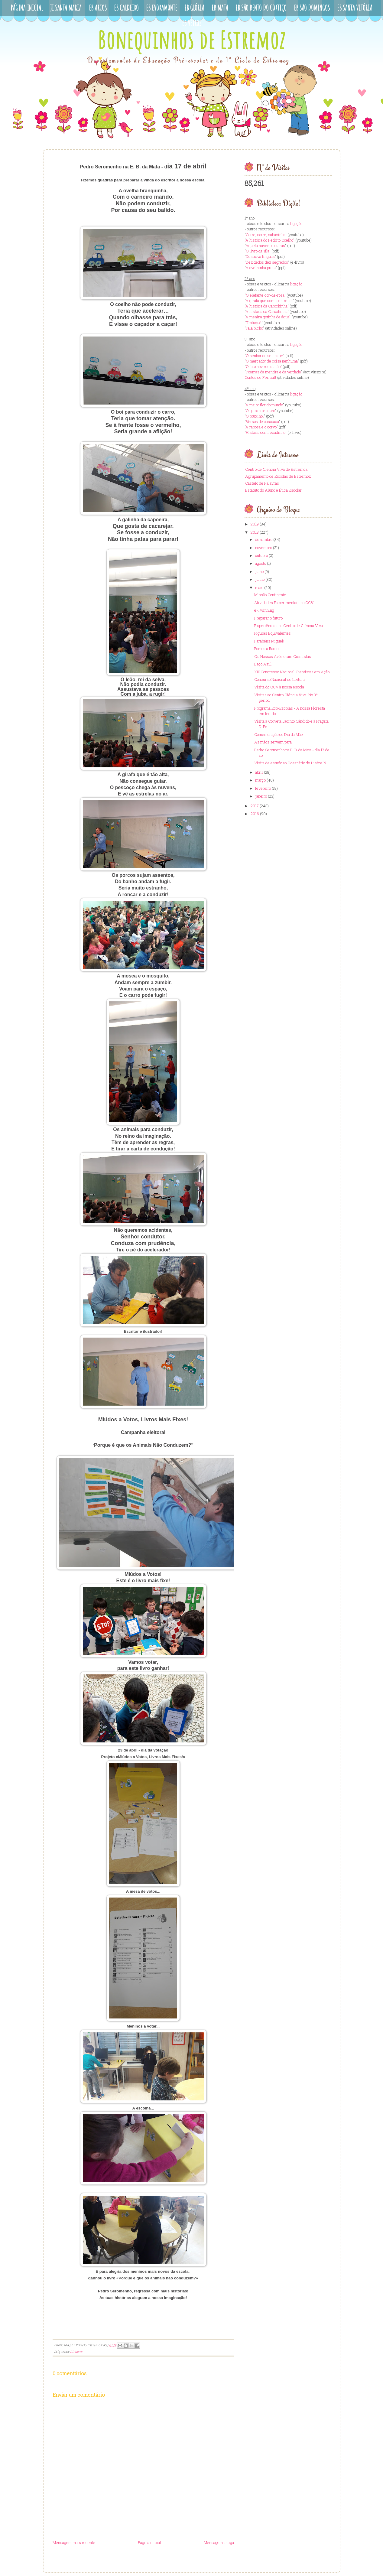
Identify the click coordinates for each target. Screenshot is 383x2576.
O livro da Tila (257, 251)
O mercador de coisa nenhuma (272, 361)
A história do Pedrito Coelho (269, 240)
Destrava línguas (260, 256)
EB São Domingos (312, 7)
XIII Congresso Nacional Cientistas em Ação (291, 672)
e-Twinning (264, 610)
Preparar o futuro (268, 618)
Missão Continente (270, 594)
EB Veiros (191, 23)
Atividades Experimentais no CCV (283, 602)
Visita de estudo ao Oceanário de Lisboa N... (291, 763)
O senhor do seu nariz (264, 355)
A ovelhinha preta (260, 267)
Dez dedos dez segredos (267, 262)
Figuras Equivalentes (272, 633)
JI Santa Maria (66, 7)
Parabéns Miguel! (269, 641)
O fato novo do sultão (263, 366)
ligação (296, 223)
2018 (255, 532)
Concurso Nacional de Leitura (279, 679)
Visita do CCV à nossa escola (279, 687)
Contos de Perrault (260, 377)
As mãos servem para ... (274, 742)
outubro (261, 555)
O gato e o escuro (260, 410)
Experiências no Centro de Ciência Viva (288, 625)
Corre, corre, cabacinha (265, 234)
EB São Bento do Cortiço (261, 7)
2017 (255, 805)
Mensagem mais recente (74, 2542)
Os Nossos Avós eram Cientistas (282, 656)
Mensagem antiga (219, 2542)
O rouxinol (255, 416)
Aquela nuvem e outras (265, 245)
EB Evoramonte (161, 7)
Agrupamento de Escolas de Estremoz (278, 476)
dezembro (263, 539)
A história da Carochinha (266, 306)
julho (259, 571)
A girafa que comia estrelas (269, 300)
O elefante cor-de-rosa (265, 295)
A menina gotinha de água (267, 317)
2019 (255, 524)
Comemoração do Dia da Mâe (278, 734)
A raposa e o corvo (261, 427)
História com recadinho (265, 432)
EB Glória (194, 7)
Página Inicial (27, 7)
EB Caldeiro (126, 7)
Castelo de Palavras (262, 483)
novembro (263, 547)
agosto (260, 563)
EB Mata (220, 7)
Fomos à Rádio (266, 648)
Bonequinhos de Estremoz (192, 39)
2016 (255, 813)
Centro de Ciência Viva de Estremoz (276, 469)
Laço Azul (263, 664)
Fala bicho (254, 328)
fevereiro (263, 788)
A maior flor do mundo (264, 405)
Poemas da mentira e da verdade (273, 372)
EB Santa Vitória (354, 7)
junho (260, 579)
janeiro (261, 796)
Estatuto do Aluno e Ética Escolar (273, 490)
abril (259, 772)
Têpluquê (253, 322)
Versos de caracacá (262, 421)
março (260, 780)
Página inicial (149, 2542)
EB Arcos (98, 7)
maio (259, 587)
